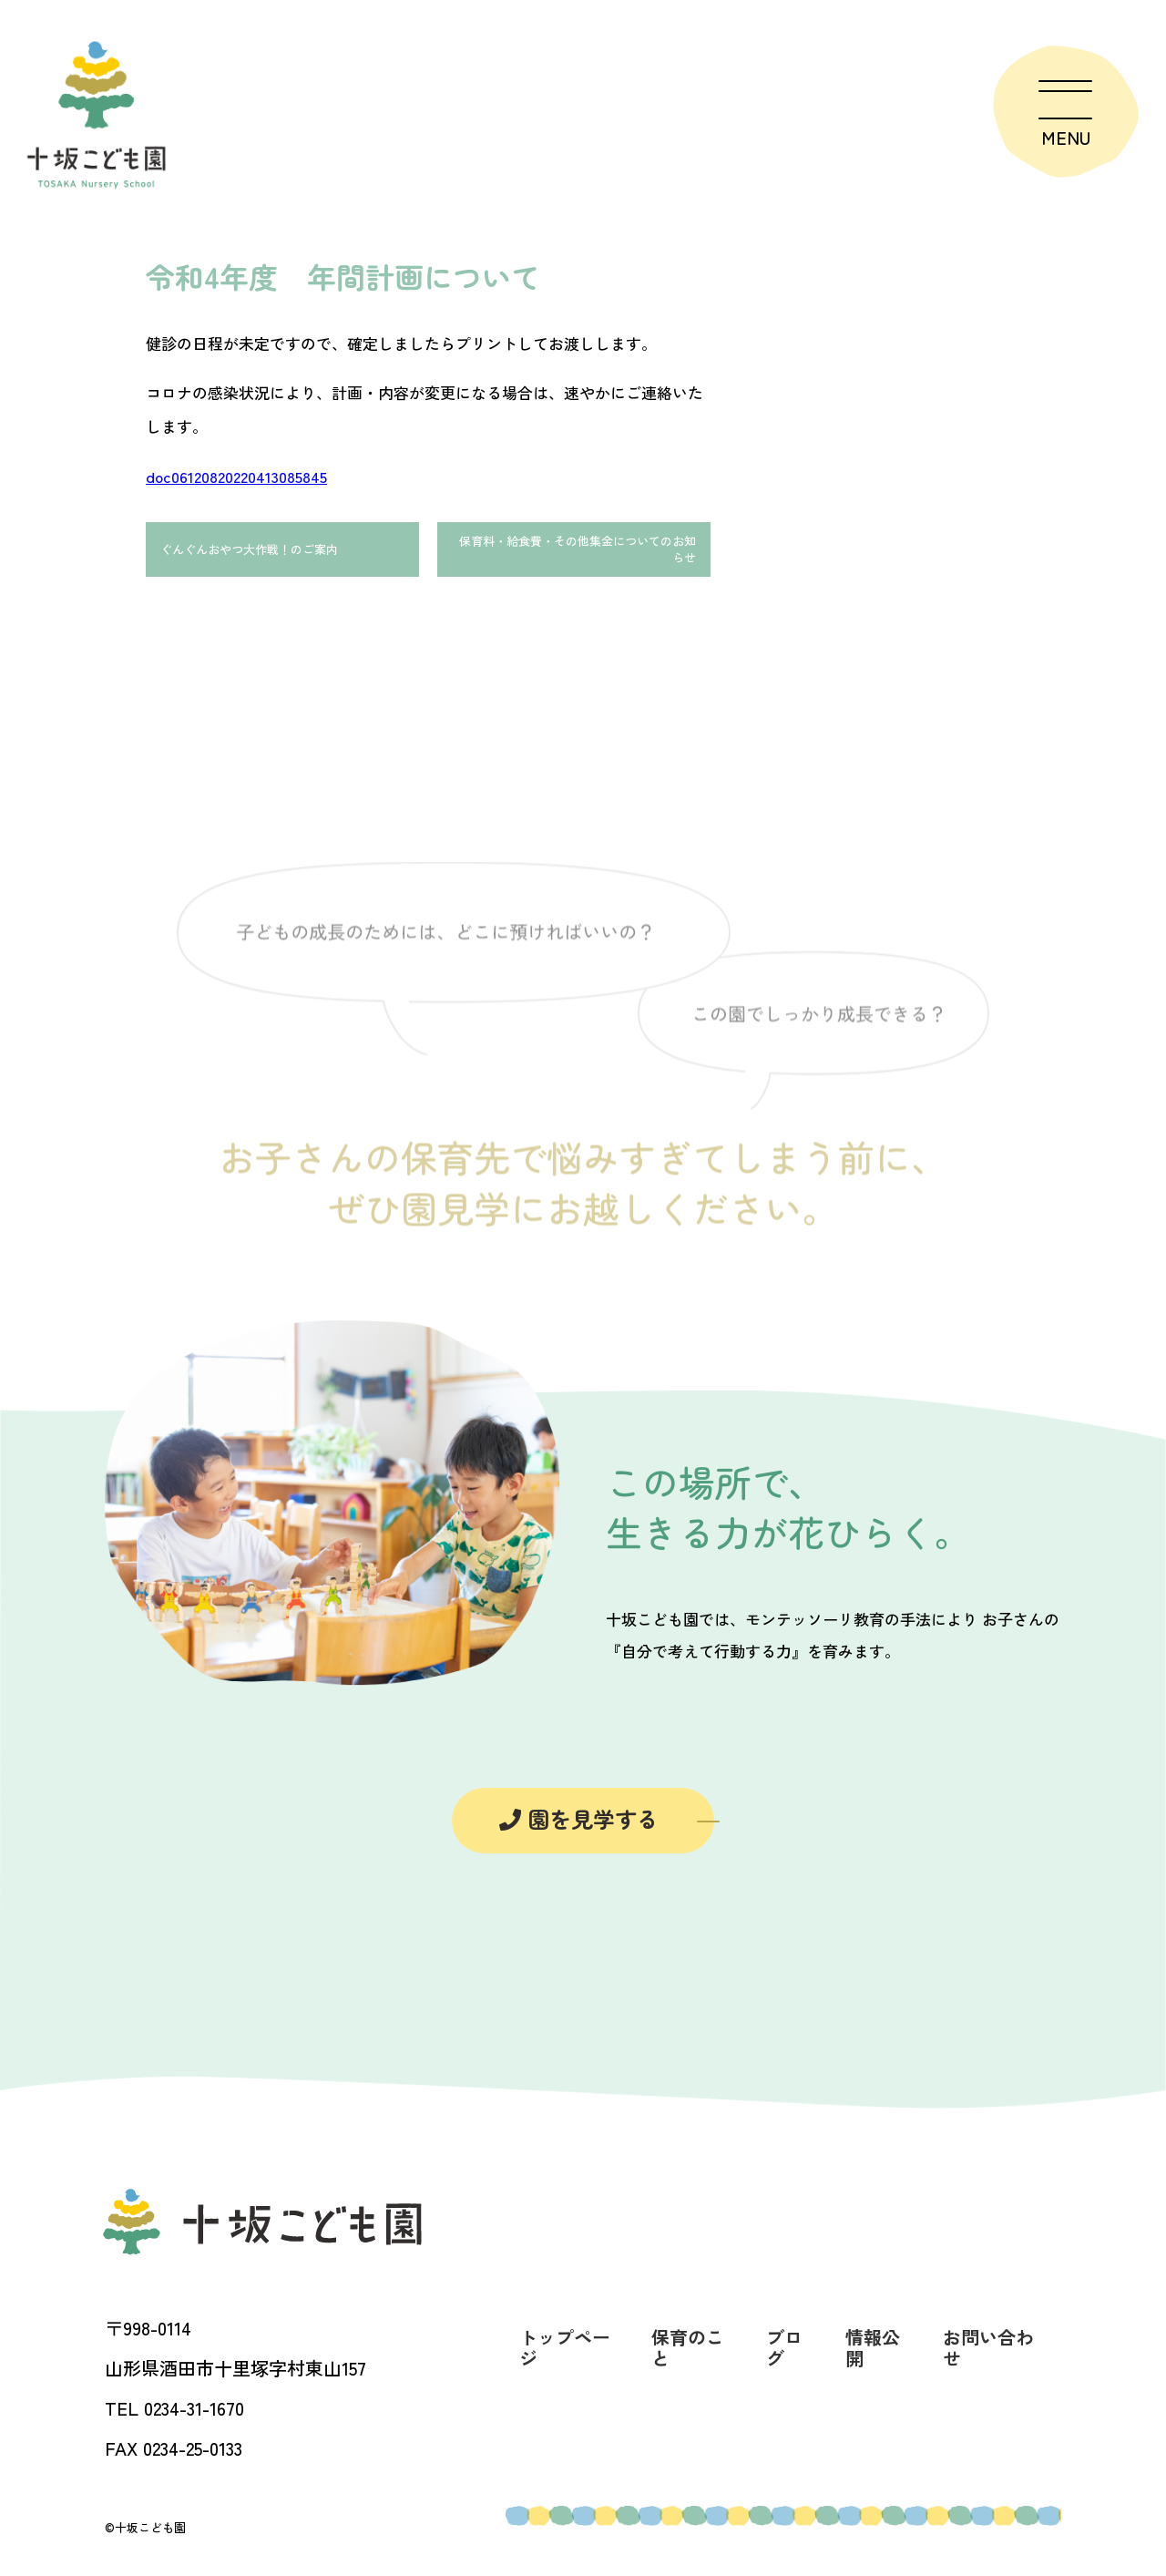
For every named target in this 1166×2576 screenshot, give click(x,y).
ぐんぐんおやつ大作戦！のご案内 (272, 556)
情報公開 (872, 2360)
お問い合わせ (988, 2360)
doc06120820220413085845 (236, 476)
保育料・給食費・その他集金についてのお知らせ (576, 556)
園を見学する (579, 1830)
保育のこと (687, 2360)
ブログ (784, 2360)
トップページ (564, 2360)
